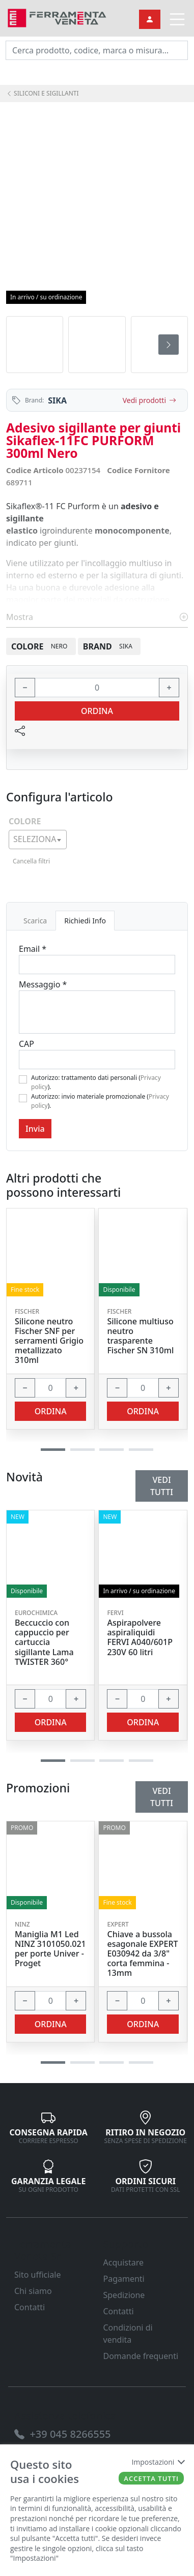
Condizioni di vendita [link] (128, 2333)
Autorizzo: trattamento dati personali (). (96, 1082)
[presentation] (168, 344)
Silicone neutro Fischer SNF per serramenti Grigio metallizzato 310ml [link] (49, 1341)
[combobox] (38, 839)
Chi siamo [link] (33, 2290)
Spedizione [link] (124, 2295)
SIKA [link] (57, 400)
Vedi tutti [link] (161, 1797)
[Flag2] (23, 1098)
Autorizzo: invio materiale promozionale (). (100, 1101)
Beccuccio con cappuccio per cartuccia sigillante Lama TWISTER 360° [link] (44, 1642)
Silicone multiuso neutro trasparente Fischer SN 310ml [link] (140, 1336)
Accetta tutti (151, 2478)
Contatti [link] (29, 2307)
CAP (26, 1043)
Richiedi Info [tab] (85, 920)
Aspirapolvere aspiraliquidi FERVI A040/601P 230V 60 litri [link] (139, 1637)
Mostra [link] (97, 617)
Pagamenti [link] (124, 2278)
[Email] (97, 964)
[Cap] (97, 1059)
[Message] (97, 1012)
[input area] (97, 50)
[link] (57, 17)
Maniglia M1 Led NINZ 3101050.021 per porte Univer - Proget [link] (50, 1949)
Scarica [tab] (35, 920)
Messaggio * (43, 984)
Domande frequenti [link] (141, 2356)
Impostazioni (157, 2462)
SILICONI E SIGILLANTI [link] (42, 93)
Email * (32, 948)
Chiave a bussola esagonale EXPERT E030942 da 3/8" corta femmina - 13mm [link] (142, 1954)
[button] (53, 2062)
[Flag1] (23, 1079)
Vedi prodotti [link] (149, 400)
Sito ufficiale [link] (37, 2274)
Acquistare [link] (123, 2262)
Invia (35, 1128)
